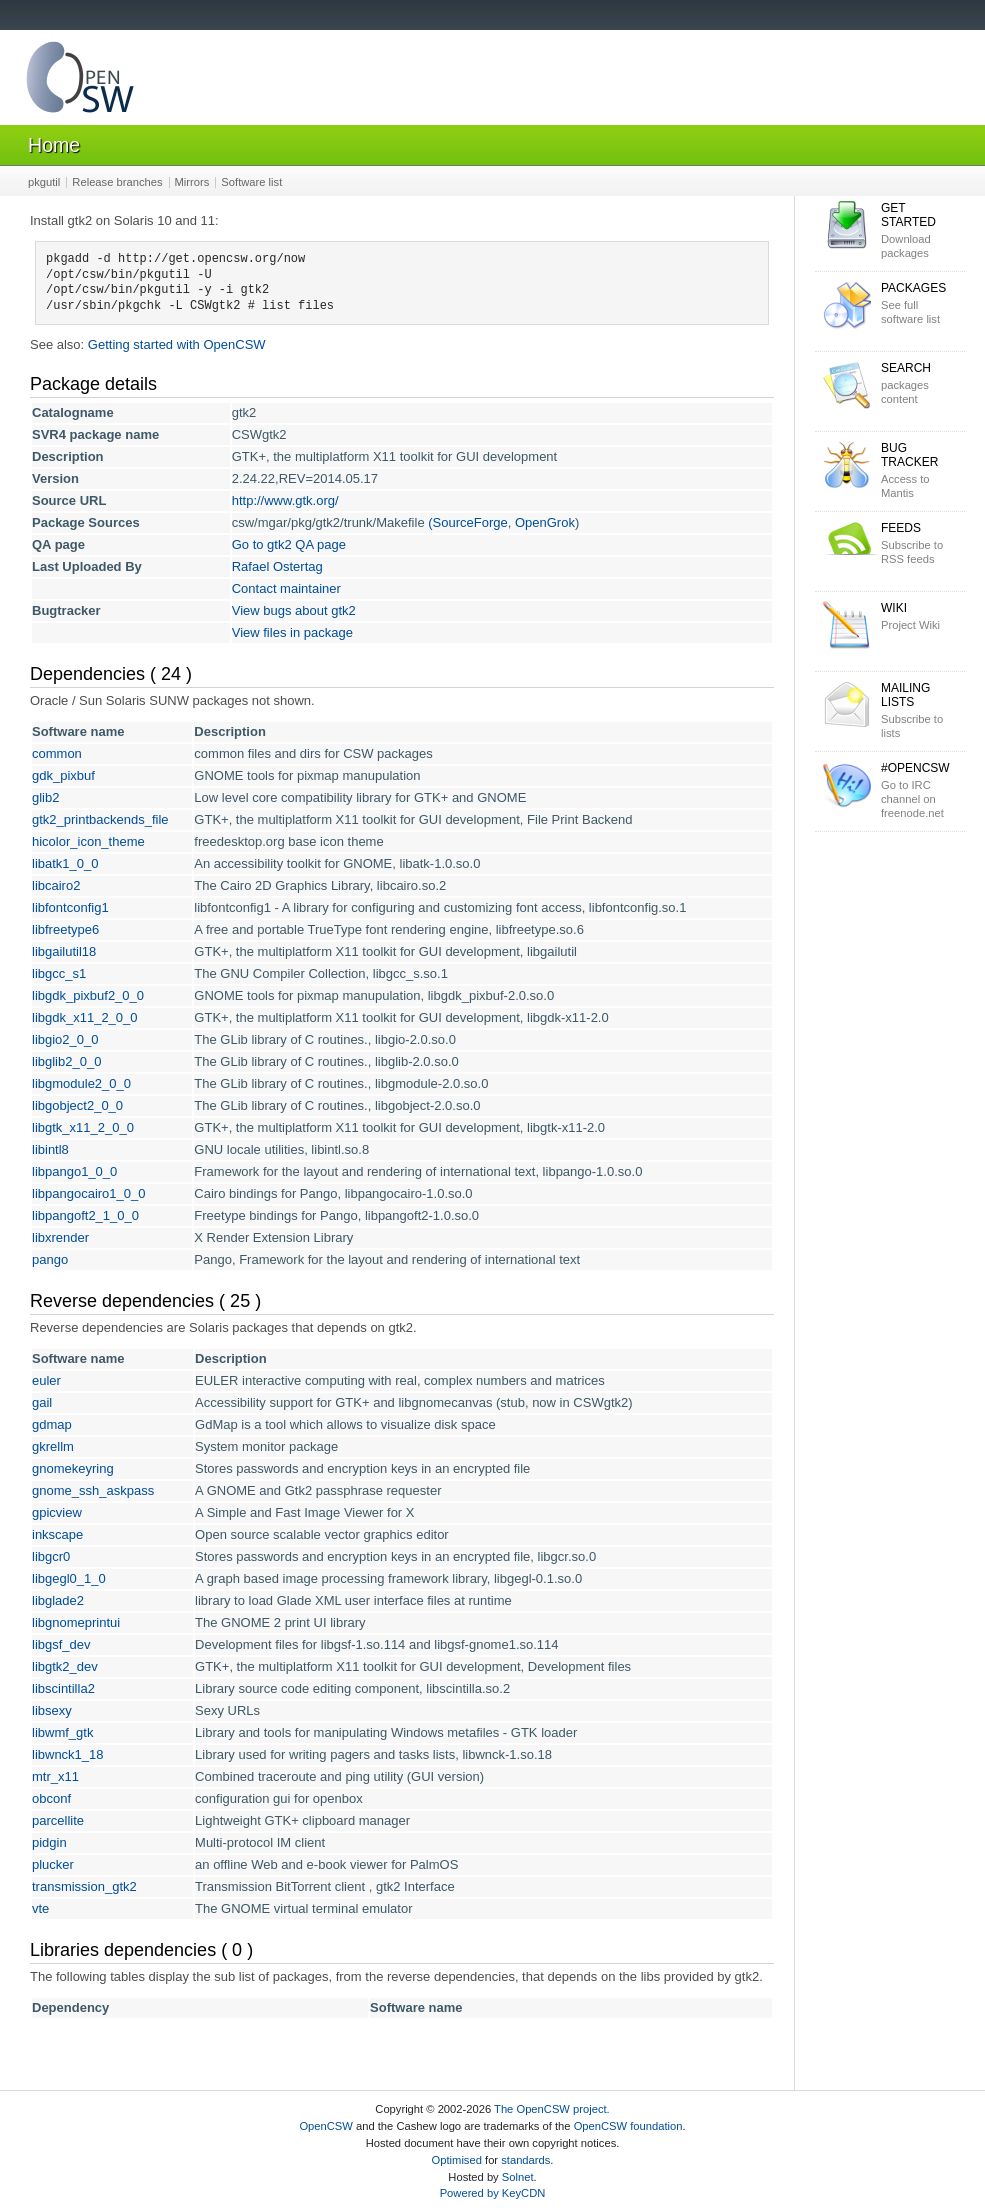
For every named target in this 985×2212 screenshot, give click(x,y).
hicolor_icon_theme (88, 841)
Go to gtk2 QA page (289, 544)
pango (50, 1259)
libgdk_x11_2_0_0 (85, 1017)
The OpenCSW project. (552, 2109)
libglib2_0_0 (66, 1061)
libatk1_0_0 (65, 863)
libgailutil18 (64, 951)
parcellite (58, 1820)
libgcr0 (51, 1556)
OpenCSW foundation (628, 2126)
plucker (53, 1864)
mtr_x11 (55, 1776)
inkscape (57, 1534)
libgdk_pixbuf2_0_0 (88, 995)
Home (54, 145)
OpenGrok (545, 522)
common (57, 753)
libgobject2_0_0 (77, 1105)
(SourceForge (467, 522)
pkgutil (44, 182)
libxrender (60, 1237)
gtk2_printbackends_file (100, 819)
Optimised (457, 2160)
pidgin (49, 1842)
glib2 (45, 797)
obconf (51, 1798)
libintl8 (50, 1149)
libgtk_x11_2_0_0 (83, 1127)
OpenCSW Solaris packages (80, 81)
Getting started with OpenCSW (177, 344)
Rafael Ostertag (277, 566)
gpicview (57, 1512)
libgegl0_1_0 (69, 1578)
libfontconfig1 (70, 907)
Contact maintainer (286, 588)
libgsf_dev (61, 1644)
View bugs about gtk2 (294, 610)
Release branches (117, 182)
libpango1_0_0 (74, 1171)
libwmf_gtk (62, 1732)
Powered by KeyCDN (493, 2193)
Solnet (518, 2177)
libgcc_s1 (59, 973)
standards (525, 2160)
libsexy (52, 1710)
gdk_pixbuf (63, 775)
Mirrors (192, 182)
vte (40, 1908)
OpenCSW (325, 2126)
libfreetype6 (65, 929)
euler (46, 1380)
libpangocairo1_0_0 (88, 1193)
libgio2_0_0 (65, 1039)
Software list (251, 182)
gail (42, 1402)
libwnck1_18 (68, 1754)
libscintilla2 (63, 1688)
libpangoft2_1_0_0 (85, 1215)
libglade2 (58, 1600)
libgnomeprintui (76, 1622)
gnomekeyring (73, 1468)
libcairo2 (56, 885)
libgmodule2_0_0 (81, 1083)
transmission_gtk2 (84, 1886)
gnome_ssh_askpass (93, 1490)
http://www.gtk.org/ (285, 500)
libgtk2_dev (65, 1666)
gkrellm (53, 1446)
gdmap (52, 1424)
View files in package (292, 632)
